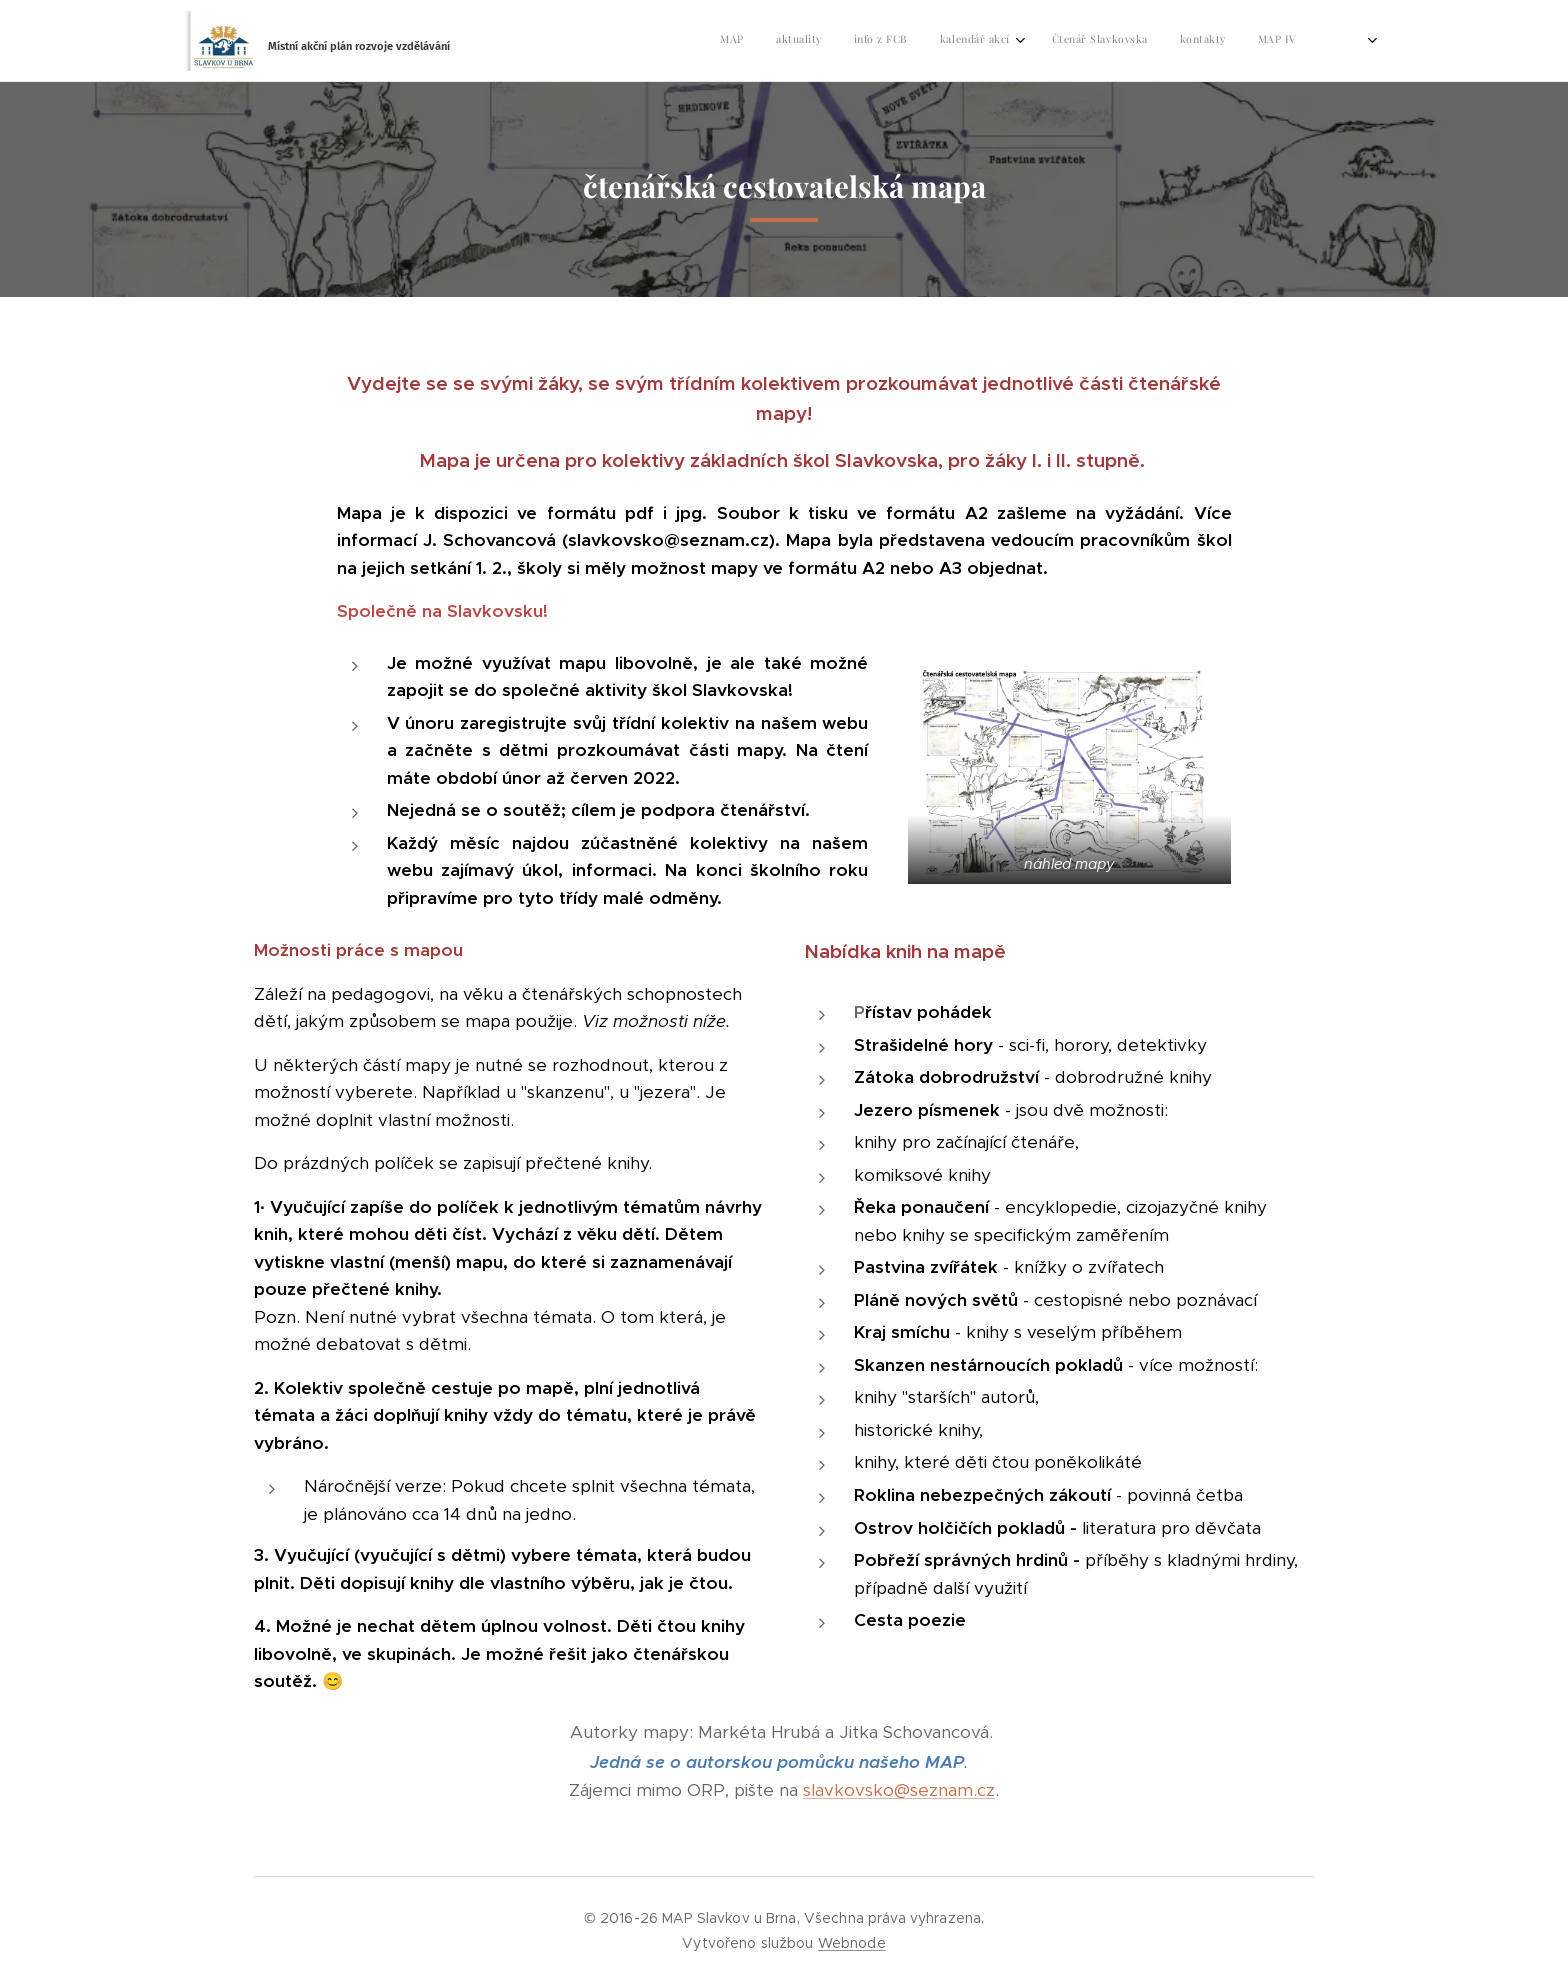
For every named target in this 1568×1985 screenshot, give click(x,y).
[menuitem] (1091, 41)
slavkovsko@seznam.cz (899, 1790)
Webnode (852, 1943)
